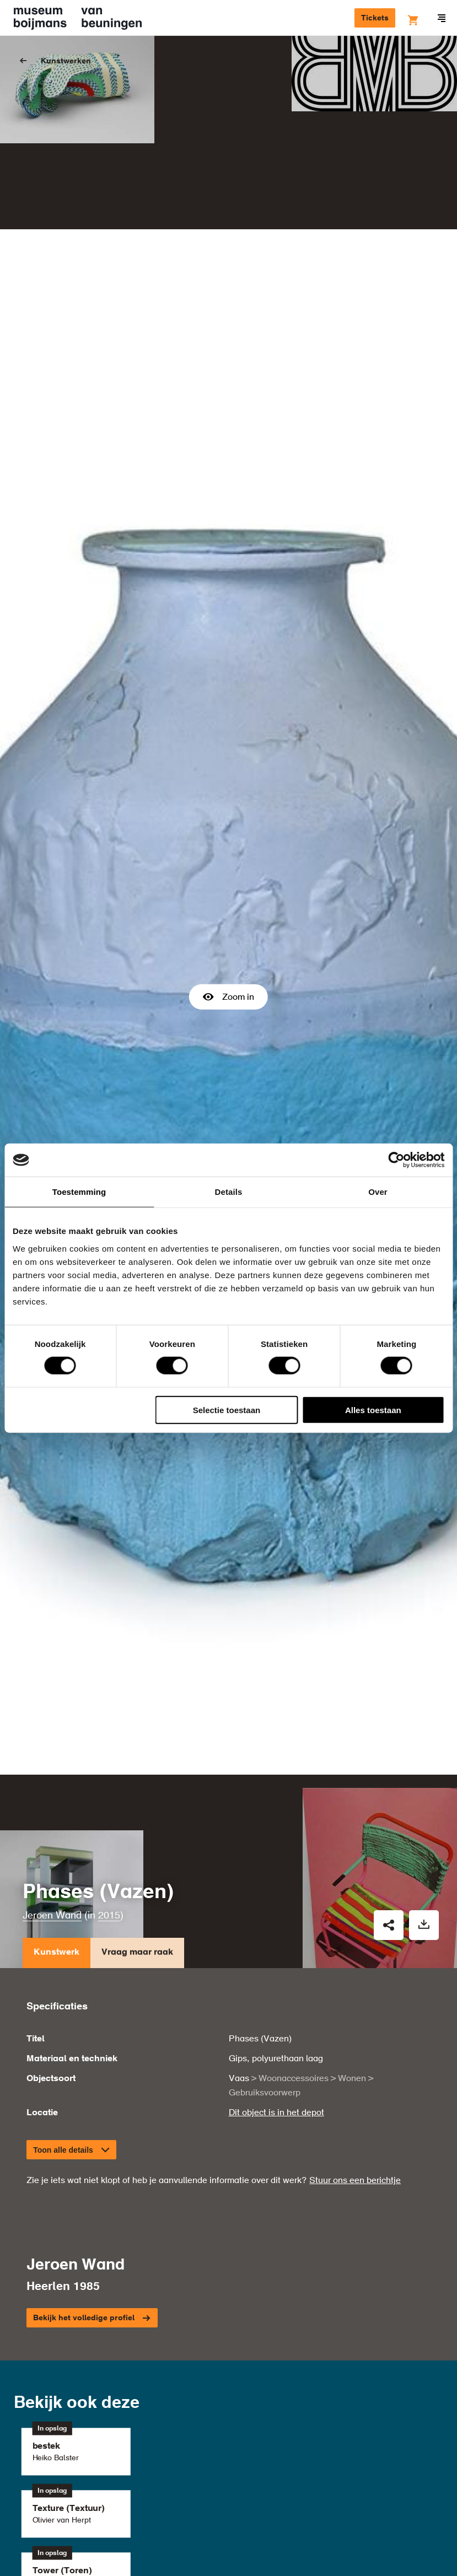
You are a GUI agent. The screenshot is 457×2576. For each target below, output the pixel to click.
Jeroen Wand (52, 1878)
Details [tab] (229, 1192)
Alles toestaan (373, 1409)
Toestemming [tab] (79, 1192)
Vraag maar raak (137, 1917)
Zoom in (228, 978)
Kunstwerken (66, 61)
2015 (109, 1878)
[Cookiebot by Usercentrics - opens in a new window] (396, 1160)
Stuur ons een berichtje (355, 2143)
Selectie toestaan (227, 1409)
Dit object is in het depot (276, 2075)
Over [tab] (378, 1192)
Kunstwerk (56, 1917)
